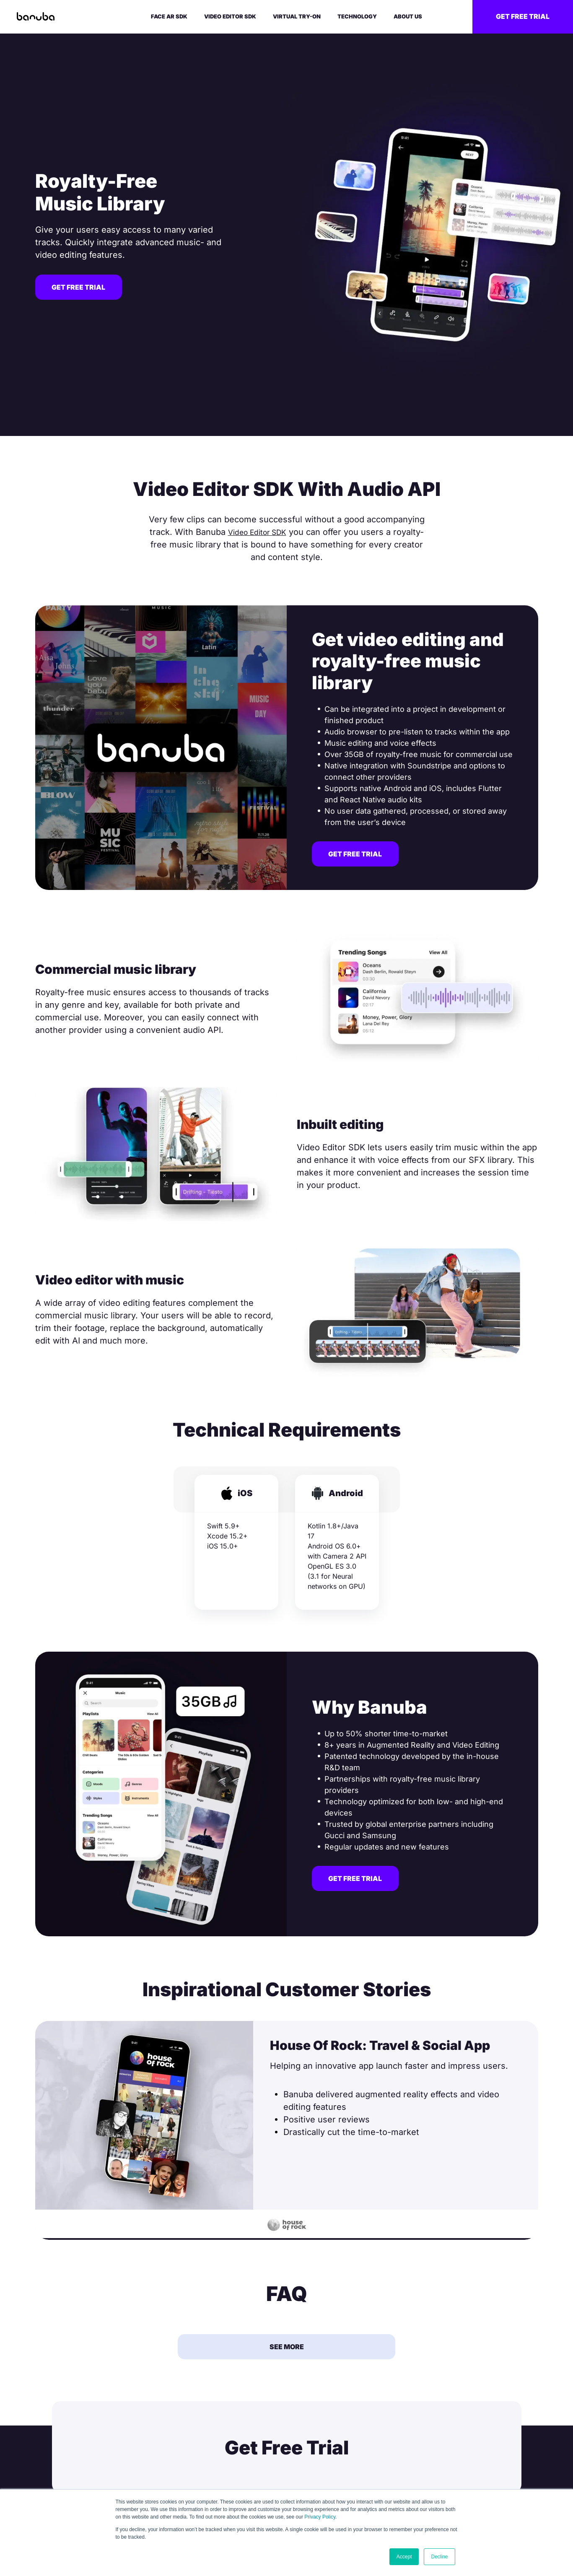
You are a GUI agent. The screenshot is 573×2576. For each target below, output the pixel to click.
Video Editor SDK (257, 532)
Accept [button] (404, 2557)
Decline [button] (439, 2557)
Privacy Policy (319, 2517)
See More (287, 2348)
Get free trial (523, 16)
